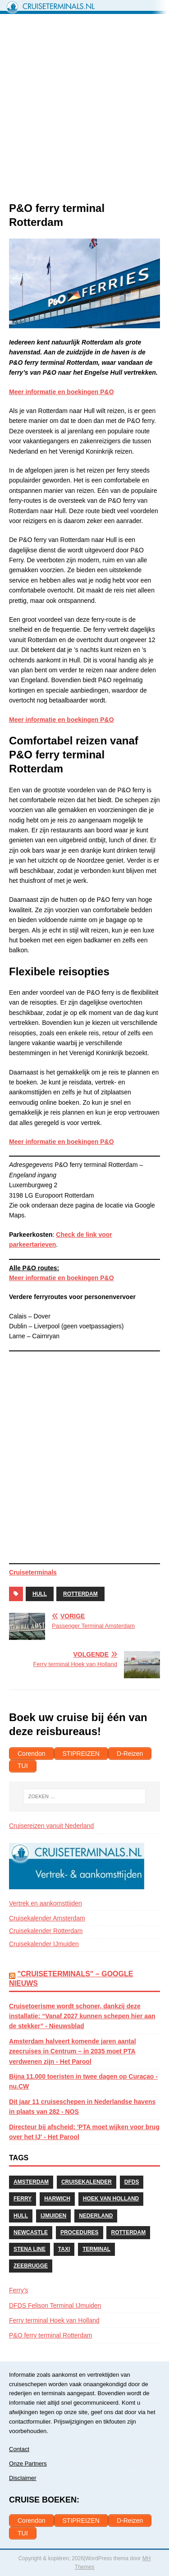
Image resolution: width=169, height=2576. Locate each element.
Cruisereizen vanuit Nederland (51, 1825)
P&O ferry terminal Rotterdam (50, 2335)
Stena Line (30, 2249)
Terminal (96, 2249)
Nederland (96, 2216)
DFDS (131, 2182)
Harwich (57, 2198)
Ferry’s (18, 2290)
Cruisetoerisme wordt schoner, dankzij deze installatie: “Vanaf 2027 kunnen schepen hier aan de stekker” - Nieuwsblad (82, 2016)
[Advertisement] (84, 112)
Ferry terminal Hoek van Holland (54, 2320)
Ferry (23, 2198)
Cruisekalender (86, 2182)
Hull (39, 1594)
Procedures (79, 2232)
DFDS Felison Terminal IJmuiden (55, 2305)
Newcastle (31, 2232)
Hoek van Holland (111, 2198)
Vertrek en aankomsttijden (45, 1903)
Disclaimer (23, 2478)
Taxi (64, 2249)
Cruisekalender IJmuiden (44, 1943)
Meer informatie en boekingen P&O (61, 1277)
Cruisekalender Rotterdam (45, 1930)
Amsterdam (31, 2182)
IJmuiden (53, 2216)
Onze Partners (28, 2463)
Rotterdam (80, 1594)
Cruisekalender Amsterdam (47, 1918)
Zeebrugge (31, 2266)
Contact (19, 2449)
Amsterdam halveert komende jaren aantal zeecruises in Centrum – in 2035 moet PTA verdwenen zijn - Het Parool (72, 2051)
